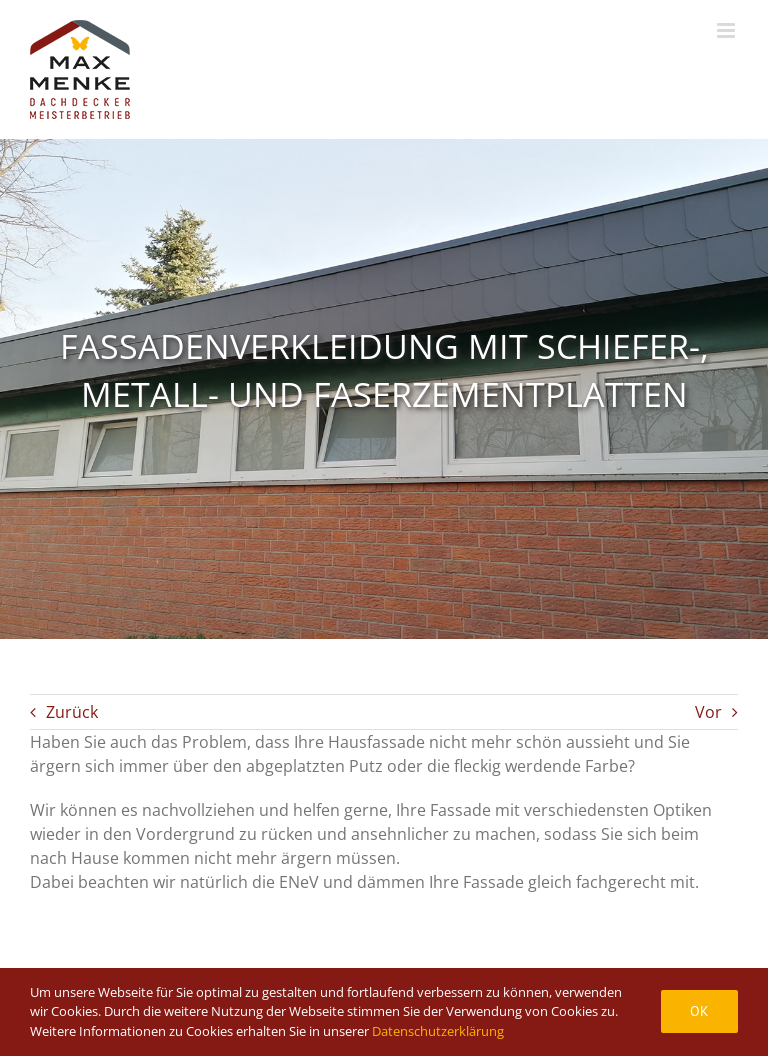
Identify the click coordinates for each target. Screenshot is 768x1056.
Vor (708, 712)
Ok (699, 1011)
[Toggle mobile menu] (727, 30)
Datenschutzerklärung (438, 1031)
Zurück (72, 712)
